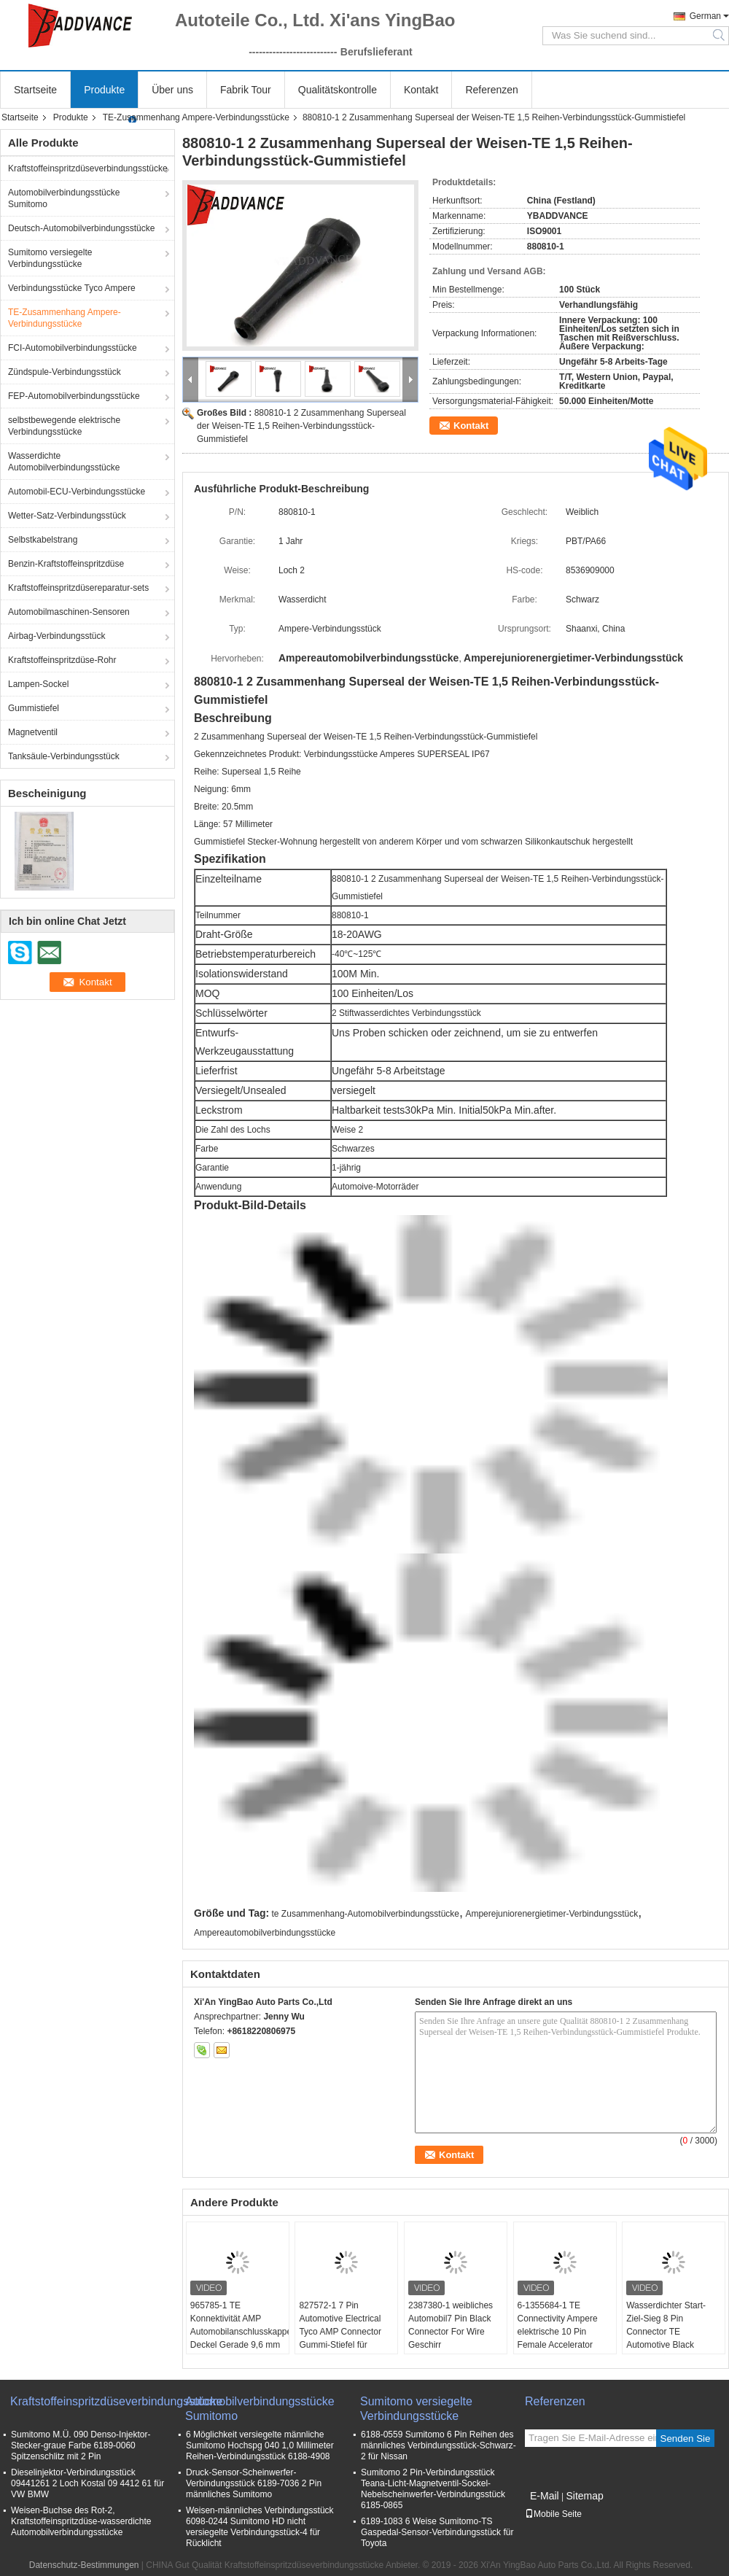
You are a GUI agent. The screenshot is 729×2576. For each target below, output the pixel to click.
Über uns (172, 90)
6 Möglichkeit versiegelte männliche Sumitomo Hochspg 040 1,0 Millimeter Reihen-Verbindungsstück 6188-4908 (260, 2445)
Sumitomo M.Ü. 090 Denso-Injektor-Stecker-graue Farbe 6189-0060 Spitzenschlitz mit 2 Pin (80, 2445)
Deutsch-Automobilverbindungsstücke (81, 228)
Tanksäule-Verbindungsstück (64, 756)
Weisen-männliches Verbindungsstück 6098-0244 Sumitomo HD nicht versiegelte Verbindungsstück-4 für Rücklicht (260, 2526)
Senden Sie (685, 2438)
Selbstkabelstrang (42, 540)
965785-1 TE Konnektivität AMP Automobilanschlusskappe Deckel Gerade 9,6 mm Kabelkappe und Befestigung (239, 2338)
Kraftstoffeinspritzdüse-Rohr (62, 660)
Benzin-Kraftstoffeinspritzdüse (66, 564)
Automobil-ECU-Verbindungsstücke (76, 491)
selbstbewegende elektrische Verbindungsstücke (64, 426)
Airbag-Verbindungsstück (56, 636)
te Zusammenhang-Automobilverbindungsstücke (365, 1914)
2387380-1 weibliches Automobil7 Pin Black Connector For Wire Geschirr (450, 2325)
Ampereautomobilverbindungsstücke (264, 1933)
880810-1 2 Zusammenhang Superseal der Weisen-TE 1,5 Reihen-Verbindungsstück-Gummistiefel (301, 426)
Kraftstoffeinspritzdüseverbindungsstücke (88, 168)
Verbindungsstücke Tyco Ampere (72, 288)
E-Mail (544, 2496)
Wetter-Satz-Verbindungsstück (67, 516)
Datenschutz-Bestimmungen (84, 2565)
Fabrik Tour (245, 90)
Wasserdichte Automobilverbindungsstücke (64, 462)
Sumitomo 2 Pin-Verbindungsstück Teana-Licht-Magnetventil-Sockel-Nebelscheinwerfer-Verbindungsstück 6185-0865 (433, 2488)
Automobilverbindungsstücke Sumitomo (64, 198)
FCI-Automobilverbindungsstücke (72, 348)
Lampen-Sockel (38, 684)
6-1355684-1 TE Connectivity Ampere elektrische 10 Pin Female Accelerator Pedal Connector (558, 2331)
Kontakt (421, 90)
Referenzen (491, 90)
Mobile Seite (553, 2514)
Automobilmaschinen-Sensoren (69, 612)
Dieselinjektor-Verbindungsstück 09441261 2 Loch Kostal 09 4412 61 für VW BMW (87, 2483)
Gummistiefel (33, 708)
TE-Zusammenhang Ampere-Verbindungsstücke (196, 117)
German (705, 16)
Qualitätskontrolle (337, 90)
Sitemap (584, 2496)
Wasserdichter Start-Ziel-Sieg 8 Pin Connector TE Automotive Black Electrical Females (666, 2331)
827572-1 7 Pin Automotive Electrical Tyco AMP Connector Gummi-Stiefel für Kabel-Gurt (340, 2331)
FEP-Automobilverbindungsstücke (74, 396)
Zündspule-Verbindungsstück (64, 372)
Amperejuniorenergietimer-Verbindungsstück (551, 1914)
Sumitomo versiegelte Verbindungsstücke (50, 258)
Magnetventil (33, 732)
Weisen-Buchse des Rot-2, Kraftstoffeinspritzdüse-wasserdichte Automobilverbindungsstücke (81, 2521)
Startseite (35, 90)
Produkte (104, 90)
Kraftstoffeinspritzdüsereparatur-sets (78, 588)
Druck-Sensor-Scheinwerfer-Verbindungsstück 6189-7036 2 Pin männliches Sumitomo (253, 2483)
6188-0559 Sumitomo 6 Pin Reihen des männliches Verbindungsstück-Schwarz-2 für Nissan (438, 2445)
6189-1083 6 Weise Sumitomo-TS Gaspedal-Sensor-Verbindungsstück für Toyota (437, 2532)
